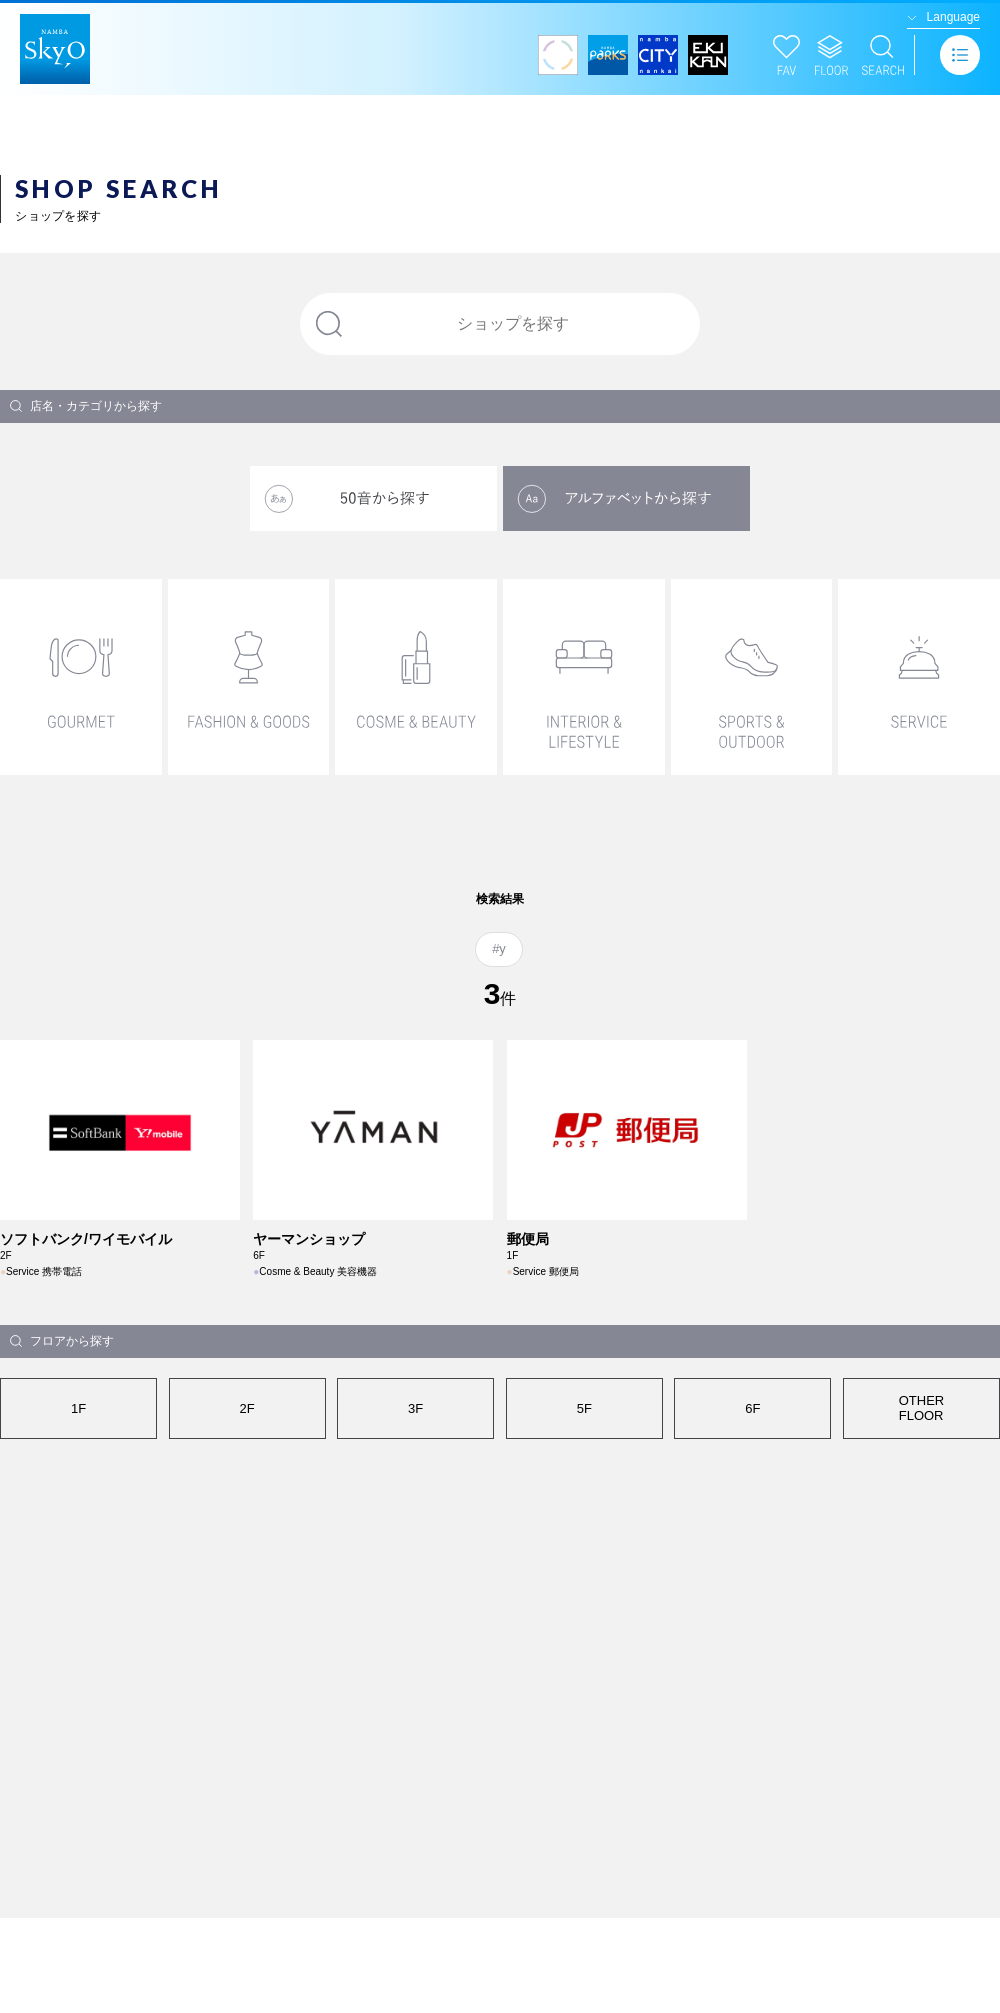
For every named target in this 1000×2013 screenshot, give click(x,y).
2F (247, 1408)
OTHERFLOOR (922, 1408)
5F (584, 1408)
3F (415, 1408)
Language (953, 17)
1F (78, 1408)
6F (752, 1408)
